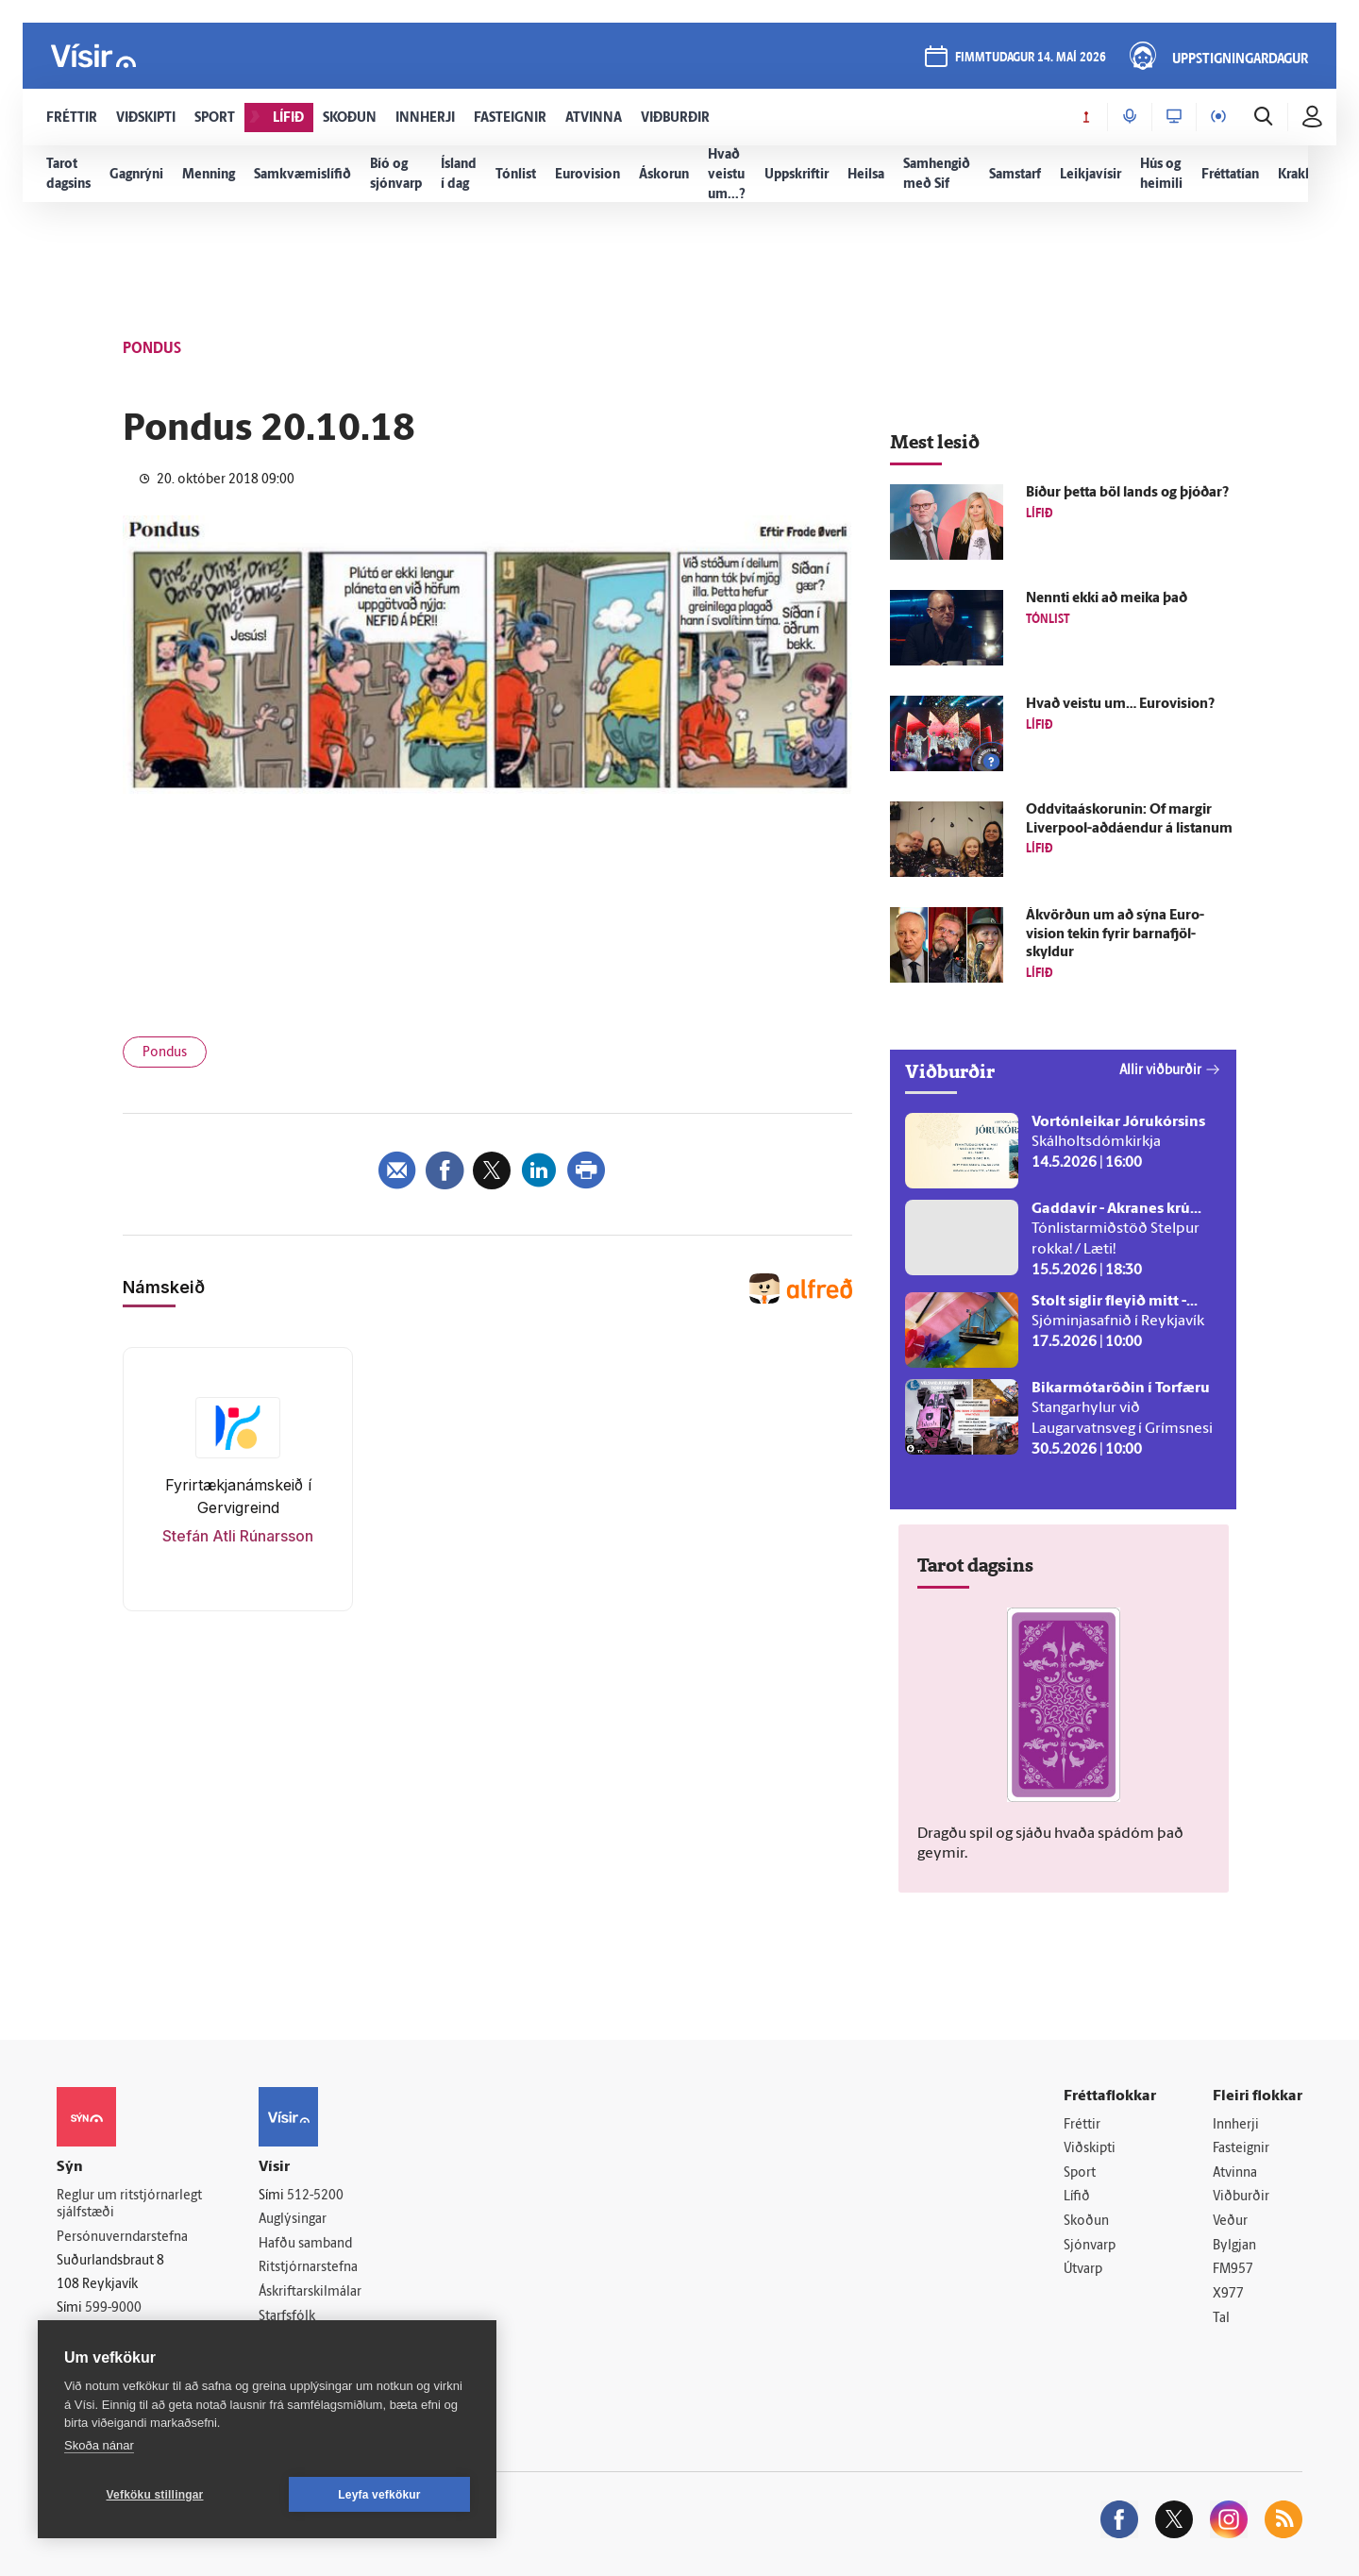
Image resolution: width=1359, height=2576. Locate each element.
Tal (1221, 2319)
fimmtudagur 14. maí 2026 (1030, 58)
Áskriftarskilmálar (310, 2292)
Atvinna (1235, 2173)
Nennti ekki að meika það (1106, 599)
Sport (1080, 2173)
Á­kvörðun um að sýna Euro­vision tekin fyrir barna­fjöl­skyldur (1115, 935)
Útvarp (1083, 2270)
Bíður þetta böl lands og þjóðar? (1127, 493)
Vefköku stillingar (155, 2494)
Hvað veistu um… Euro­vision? (1120, 705)
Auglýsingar (293, 2220)
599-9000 (113, 2308)
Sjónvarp (1090, 2246)
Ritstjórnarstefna (308, 2268)
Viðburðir (1241, 2197)
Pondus (165, 1053)
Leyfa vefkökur (379, 2494)
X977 (1228, 2294)
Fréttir (1082, 2125)
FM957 (1233, 2270)
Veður (1230, 2221)
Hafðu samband (305, 2244)
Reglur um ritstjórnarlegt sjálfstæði (129, 2205)
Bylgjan (1234, 2246)
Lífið (1077, 2197)
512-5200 (315, 2196)
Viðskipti (1090, 2149)
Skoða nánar (99, 2445)
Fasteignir (1241, 2149)
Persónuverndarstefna (122, 2238)
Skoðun (1086, 2221)
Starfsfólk (287, 2317)
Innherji (1236, 2125)
